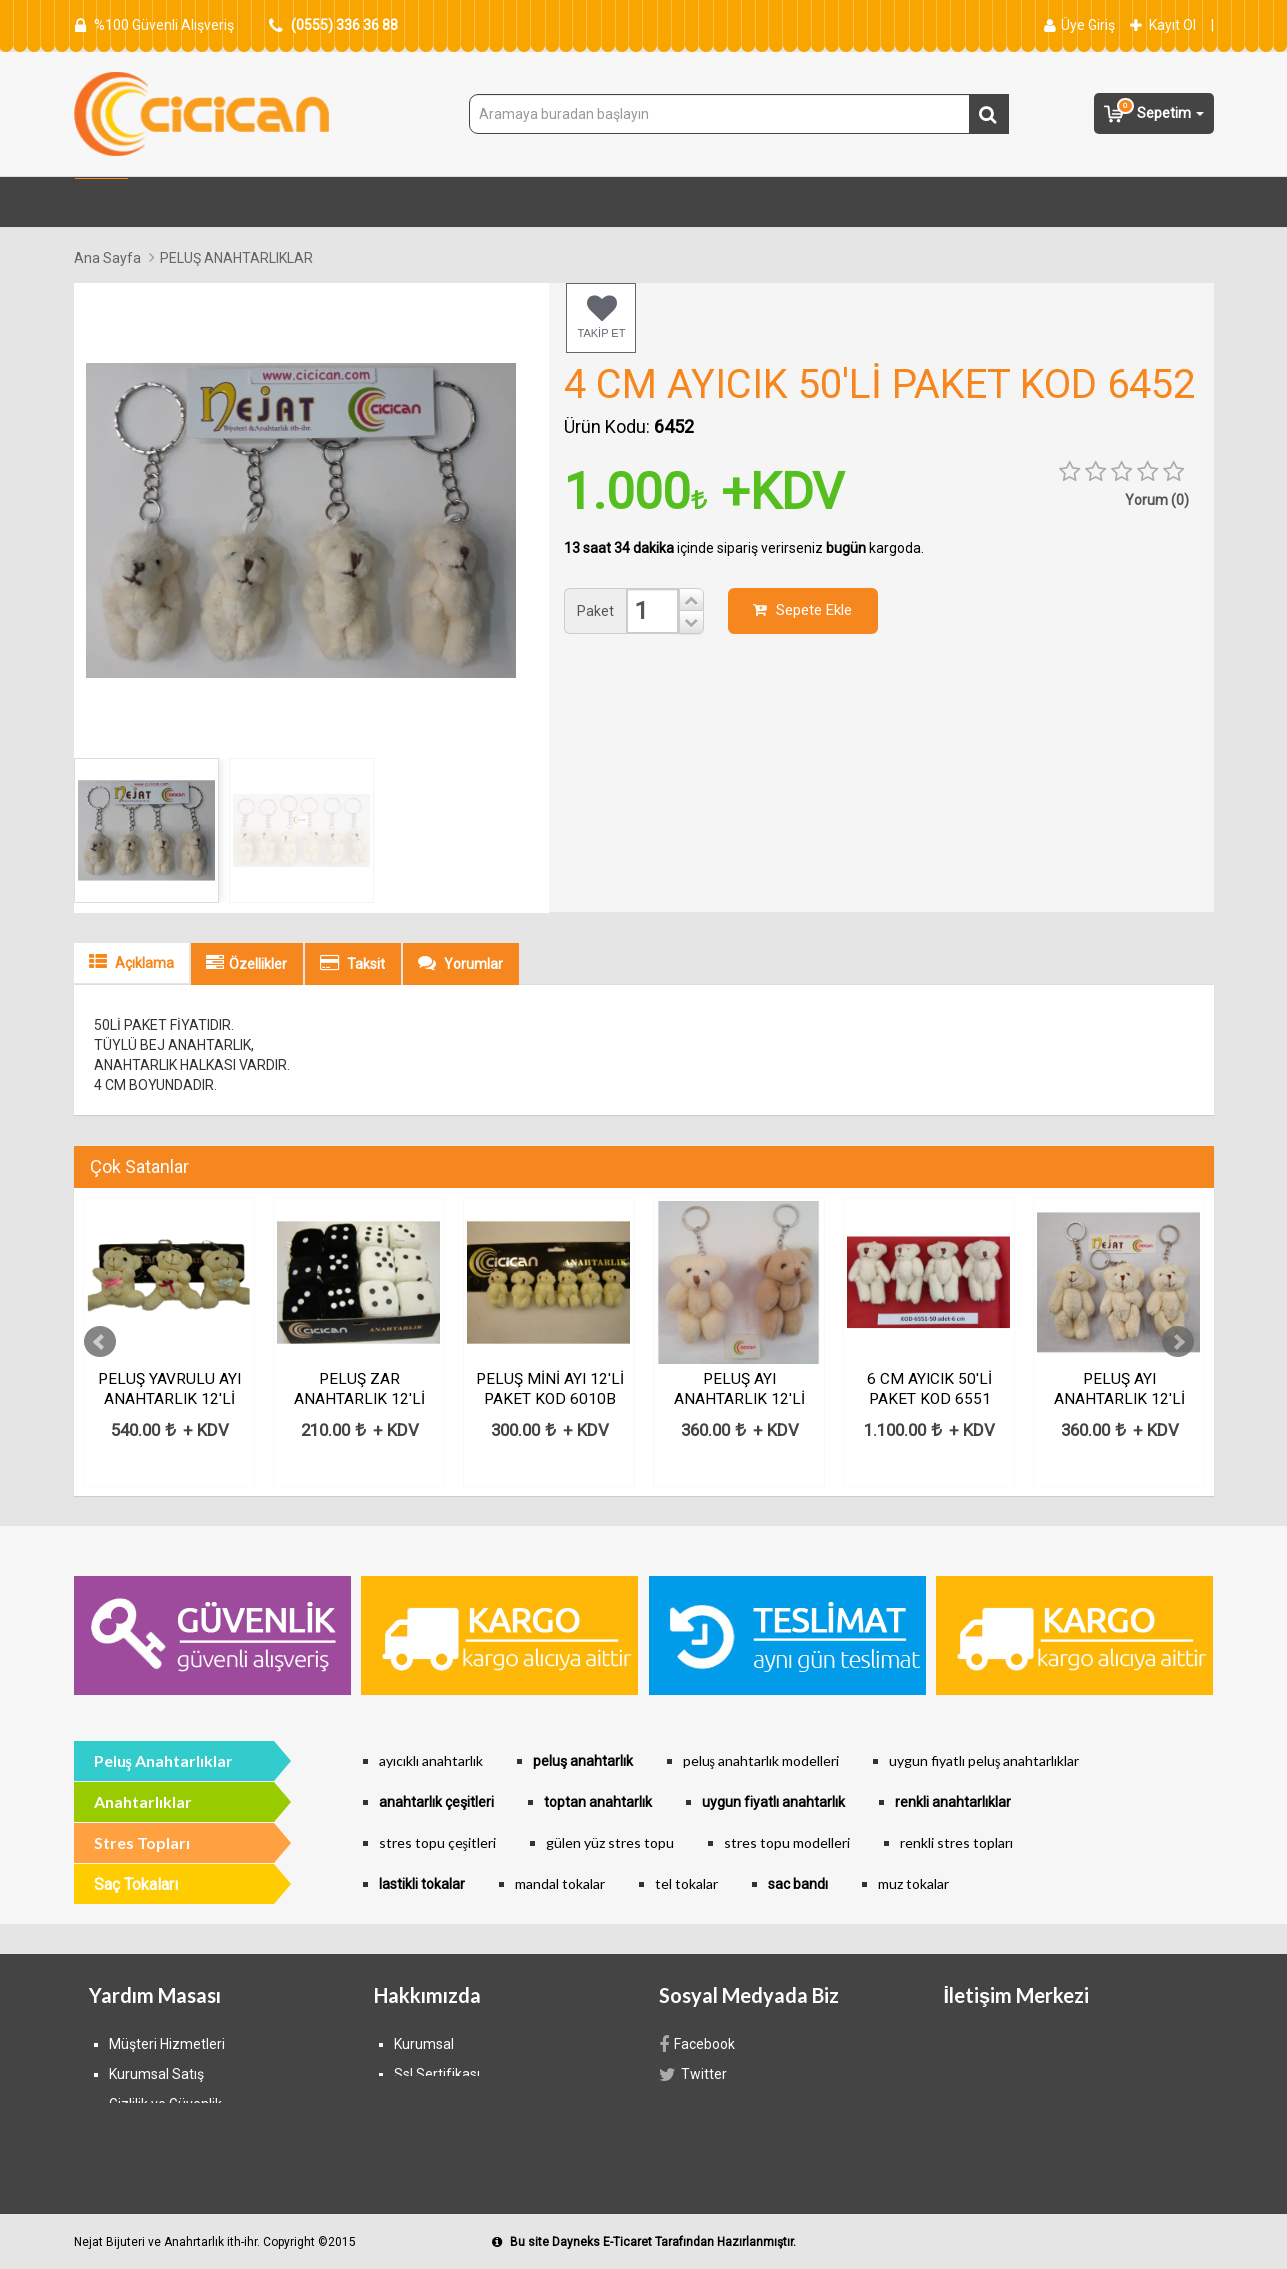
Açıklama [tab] (131, 962)
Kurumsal (424, 2044)
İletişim (417, 2134)
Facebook (697, 2044)
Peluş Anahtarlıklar (163, 1760)
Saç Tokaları (755, 203)
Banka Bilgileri (153, 2134)
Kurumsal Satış (156, 2074)
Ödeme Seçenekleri (171, 2164)
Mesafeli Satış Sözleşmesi (477, 2104)
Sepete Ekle (802, 610)
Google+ (699, 2134)
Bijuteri (862, 203)
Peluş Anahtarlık (483, 203)
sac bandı (798, 1884)
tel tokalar (686, 1883)
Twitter (693, 2074)
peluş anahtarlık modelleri (761, 1760)
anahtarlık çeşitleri (436, 1802)
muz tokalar (913, 1883)
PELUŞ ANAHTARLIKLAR (236, 258)
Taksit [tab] (352, 963)
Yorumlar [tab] (460, 963)
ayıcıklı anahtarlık (431, 1760)
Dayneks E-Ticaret (602, 2242)
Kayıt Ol (1163, 25)
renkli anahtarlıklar (953, 1802)
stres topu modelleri (787, 1842)
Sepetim (1154, 111)
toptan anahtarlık (598, 1802)
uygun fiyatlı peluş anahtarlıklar (984, 1760)
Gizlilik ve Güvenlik (165, 2104)
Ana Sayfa (107, 258)
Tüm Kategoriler (200, 203)
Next (1178, 1342)
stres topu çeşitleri (437, 1842)
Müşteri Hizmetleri (167, 2044)
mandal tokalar (560, 1883)
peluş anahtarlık (583, 1761)
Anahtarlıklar (973, 203)
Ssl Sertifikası (437, 2074)
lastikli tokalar (422, 1884)
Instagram (701, 2104)
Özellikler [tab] (246, 963)
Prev (100, 1342)
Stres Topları (342, 203)
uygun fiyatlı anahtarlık (773, 1802)
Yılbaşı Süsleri (626, 203)
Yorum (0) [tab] (1157, 500)
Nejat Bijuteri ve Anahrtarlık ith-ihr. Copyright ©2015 (215, 2242)
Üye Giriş (1079, 25)
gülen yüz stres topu (610, 1842)
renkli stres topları (956, 1842)
